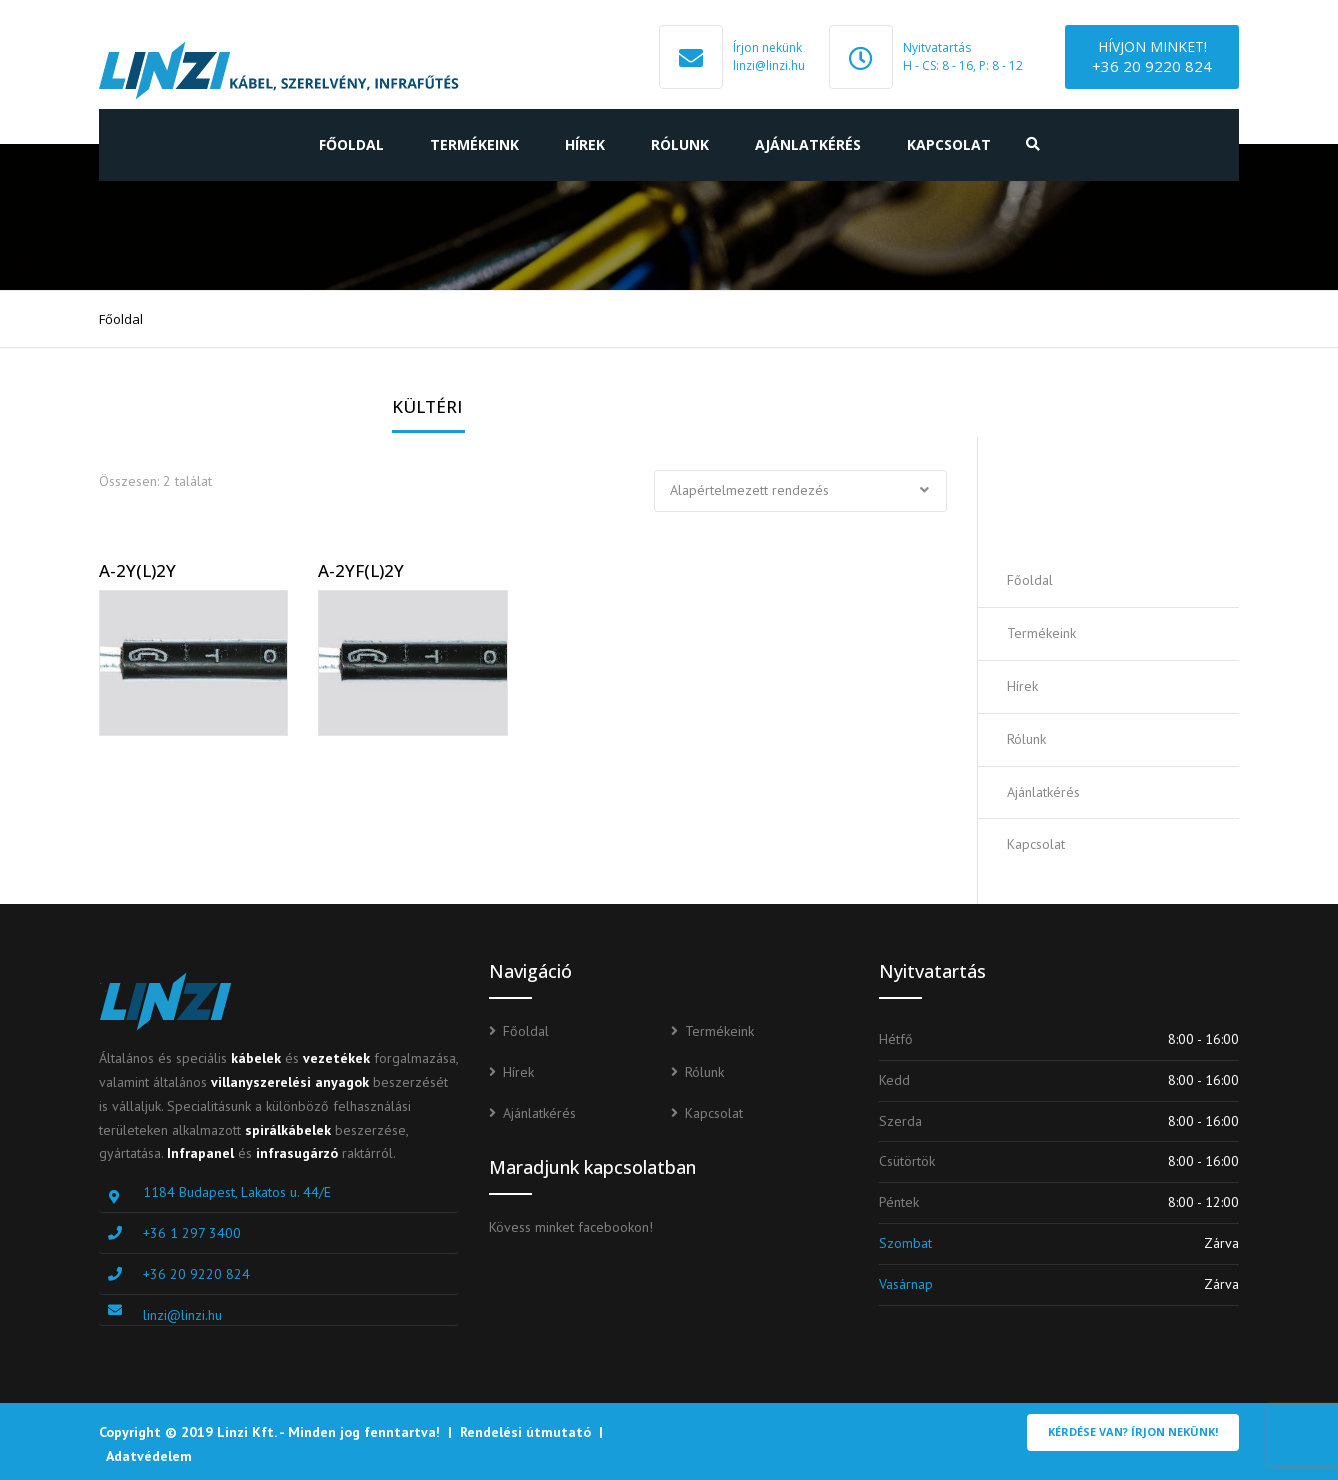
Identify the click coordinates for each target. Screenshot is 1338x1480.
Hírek (585, 144)
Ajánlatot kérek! (1122, 495)
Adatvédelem (149, 1456)
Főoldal (351, 144)
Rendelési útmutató (525, 1432)
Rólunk (680, 144)
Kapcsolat (949, 144)
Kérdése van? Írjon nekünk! (1133, 1431)
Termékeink (474, 144)
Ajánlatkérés (808, 144)
